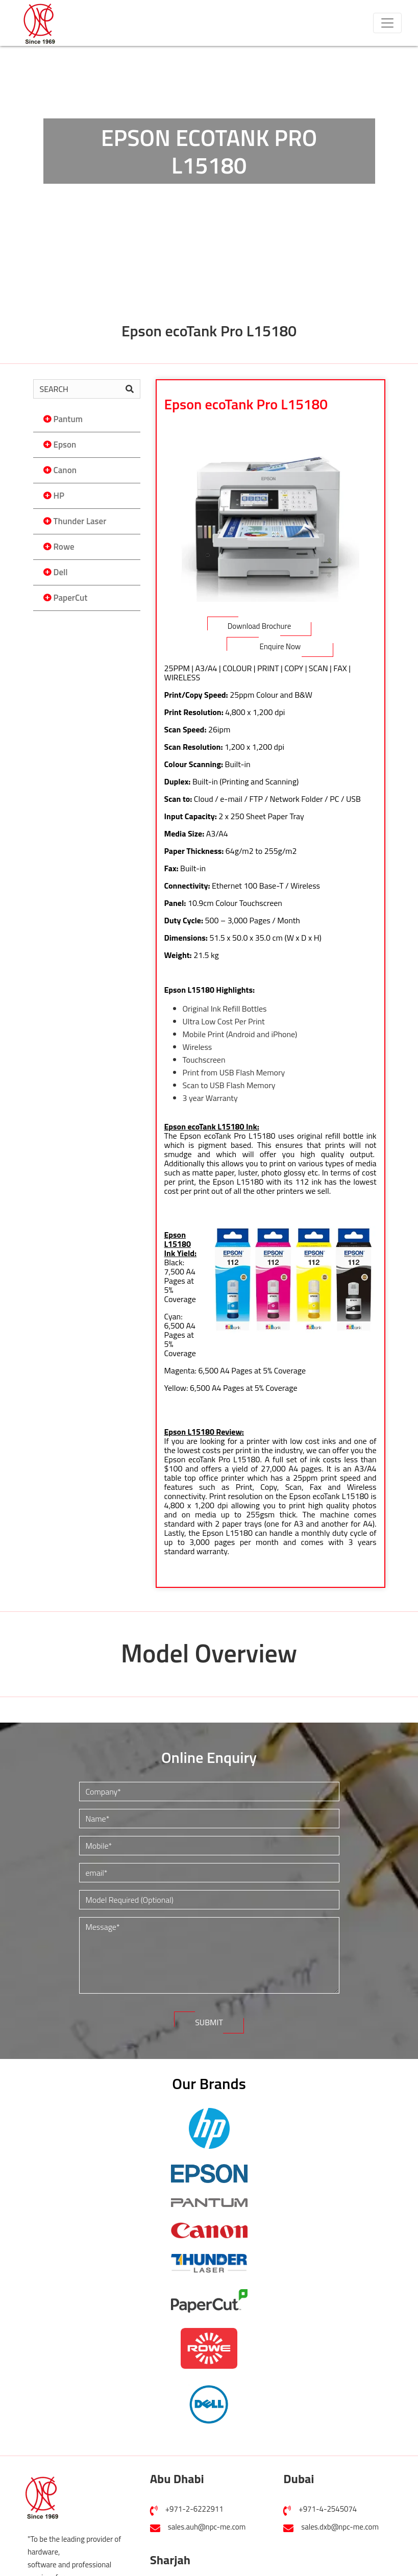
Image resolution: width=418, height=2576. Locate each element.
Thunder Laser (80, 521)
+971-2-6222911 (194, 2509)
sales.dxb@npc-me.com (340, 2527)
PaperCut (71, 597)
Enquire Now (280, 646)
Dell (61, 572)
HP (59, 495)
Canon (65, 470)
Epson (65, 444)
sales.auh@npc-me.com (207, 2527)
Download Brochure (259, 626)
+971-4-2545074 (328, 2509)
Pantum (68, 419)
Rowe (64, 546)
